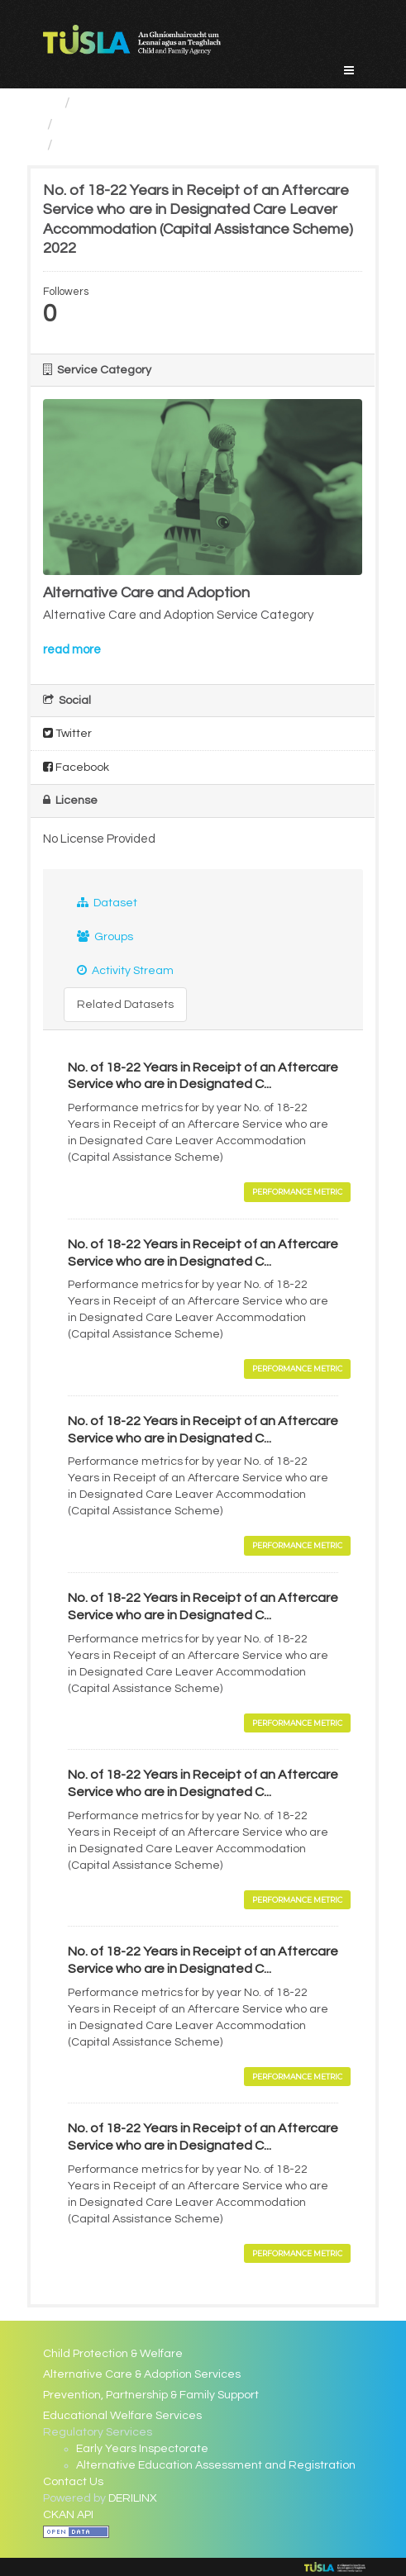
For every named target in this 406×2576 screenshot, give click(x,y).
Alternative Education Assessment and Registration (216, 2465)
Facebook (76, 767)
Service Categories (143, 103)
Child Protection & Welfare (113, 2354)
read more (72, 650)
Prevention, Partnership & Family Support (151, 2395)
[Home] (50, 103)
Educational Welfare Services (122, 2416)
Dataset (107, 902)
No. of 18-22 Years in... (134, 145)
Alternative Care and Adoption (163, 124)
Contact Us (73, 2482)
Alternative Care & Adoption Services (142, 2374)
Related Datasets (125, 1004)
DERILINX (132, 2498)
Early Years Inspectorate (142, 2449)
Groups (105, 936)
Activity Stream (125, 970)
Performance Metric (297, 1191)
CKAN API (68, 2515)
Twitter (67, 733)
